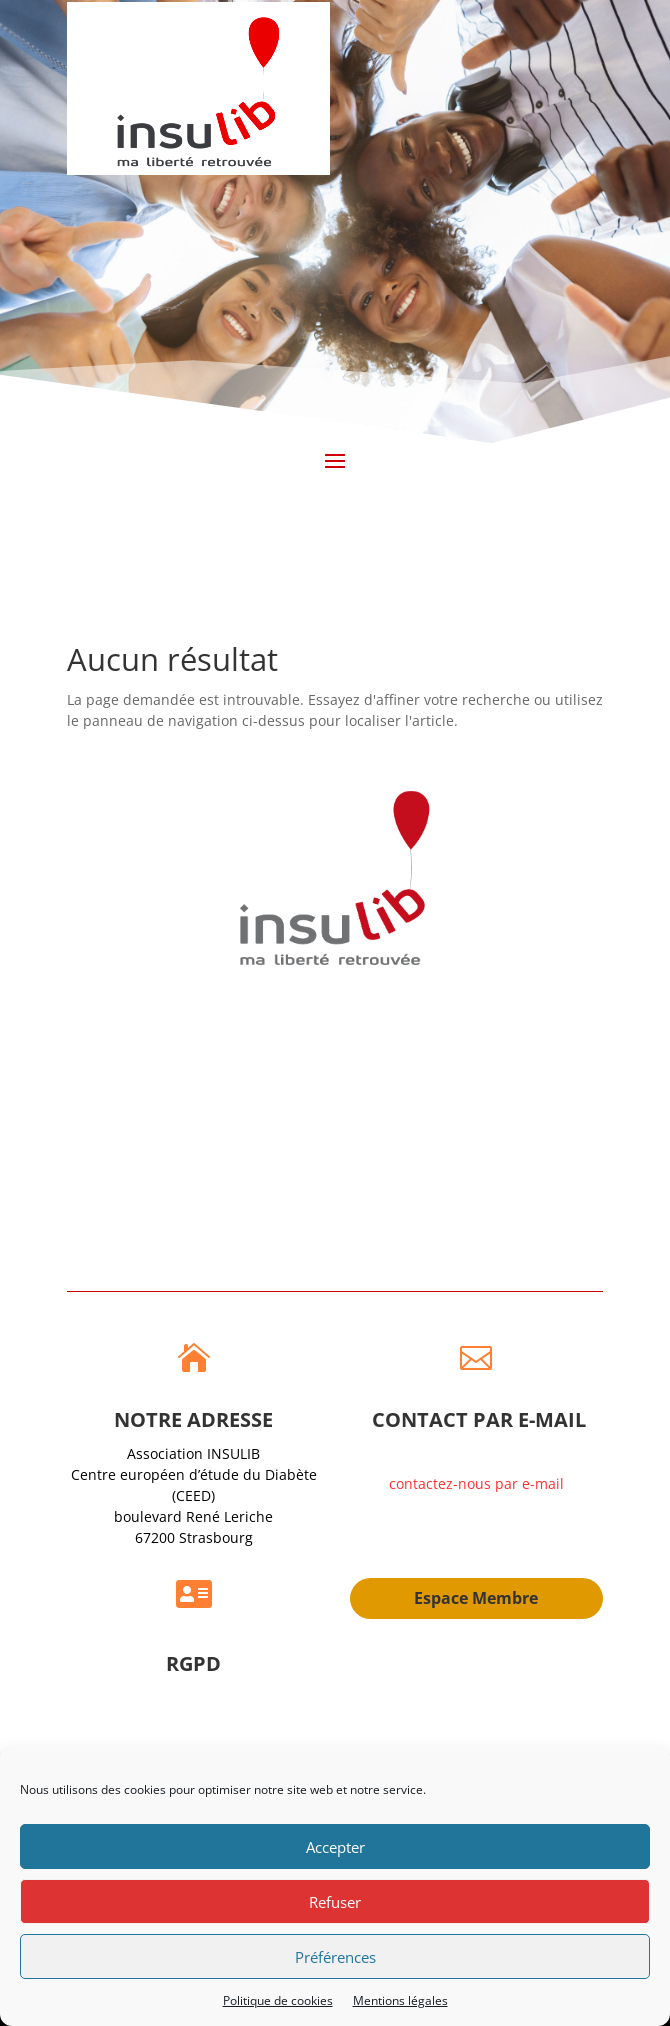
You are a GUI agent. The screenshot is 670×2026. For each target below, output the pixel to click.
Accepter (335, 1847)
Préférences (335, 1957)
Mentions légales (400, 2000)
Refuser (335, 1902)
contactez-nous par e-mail (476, 1483)
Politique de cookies (278, 2000)
